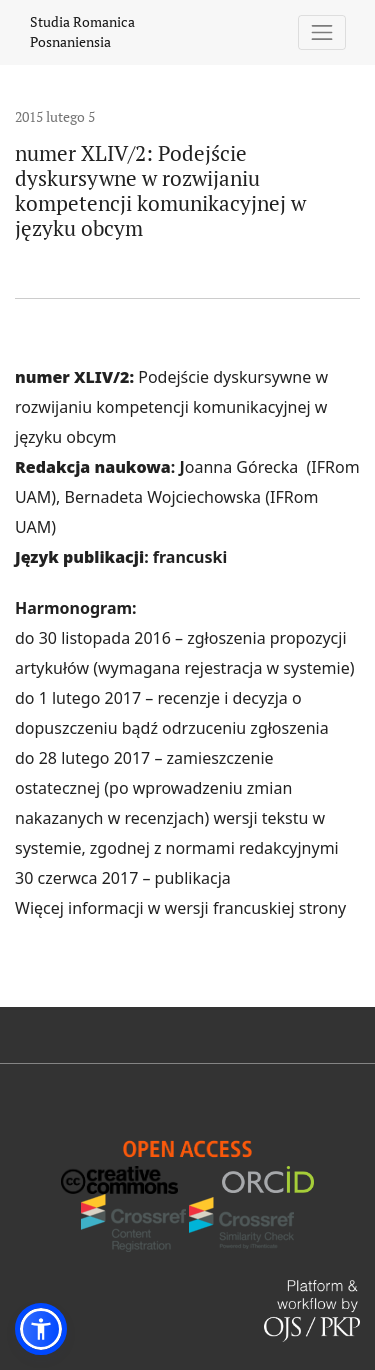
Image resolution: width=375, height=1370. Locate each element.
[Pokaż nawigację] (322, 32)
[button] (41, 1329)
